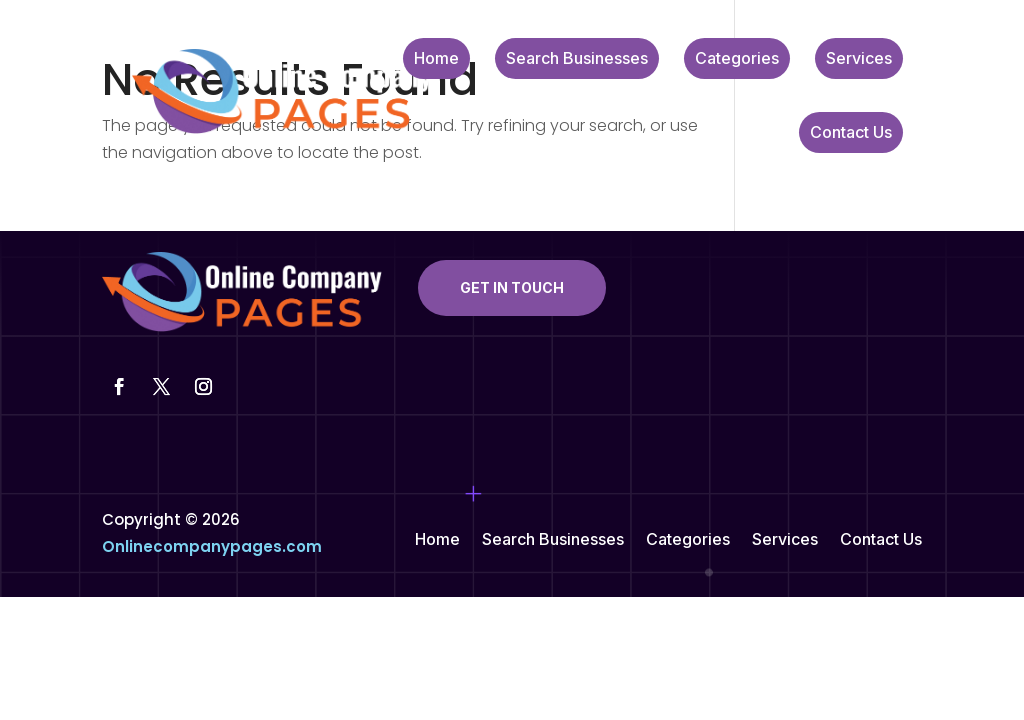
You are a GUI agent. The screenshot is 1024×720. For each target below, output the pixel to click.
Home (436, 59)
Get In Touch (512, 287)
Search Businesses (577, 59)
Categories (737, 59)
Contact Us (851, 133)
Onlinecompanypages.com (212, 546)
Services (859, 59)
